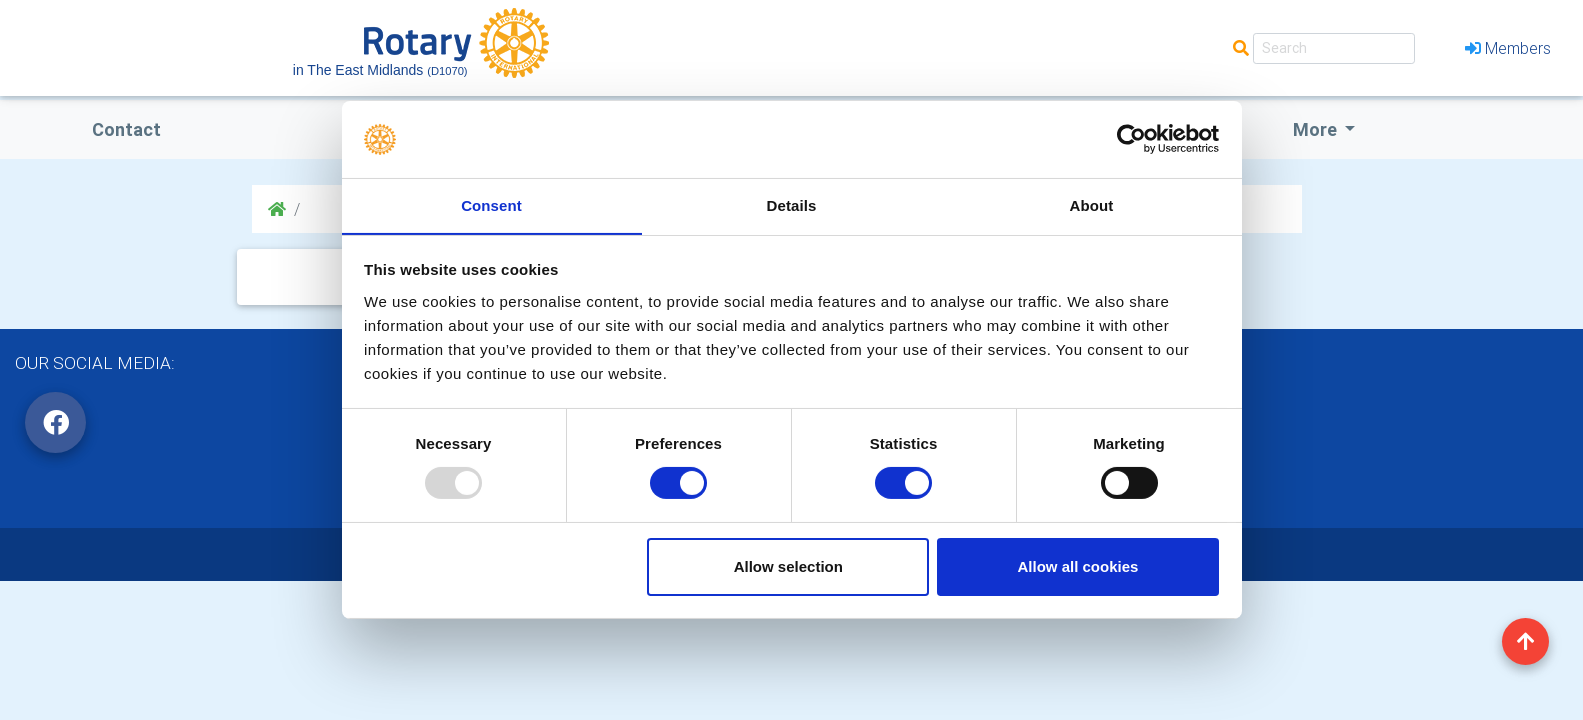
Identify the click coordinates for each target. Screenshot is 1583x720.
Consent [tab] (491, 204)
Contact (126, 129)
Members (1508, 48)
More (1317, 129)
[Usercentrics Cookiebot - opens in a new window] (1131, 139)
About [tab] (1092, 204)
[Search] (1334, 48)
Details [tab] (792, 204)
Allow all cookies (1077, 566)
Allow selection (788, 566)
